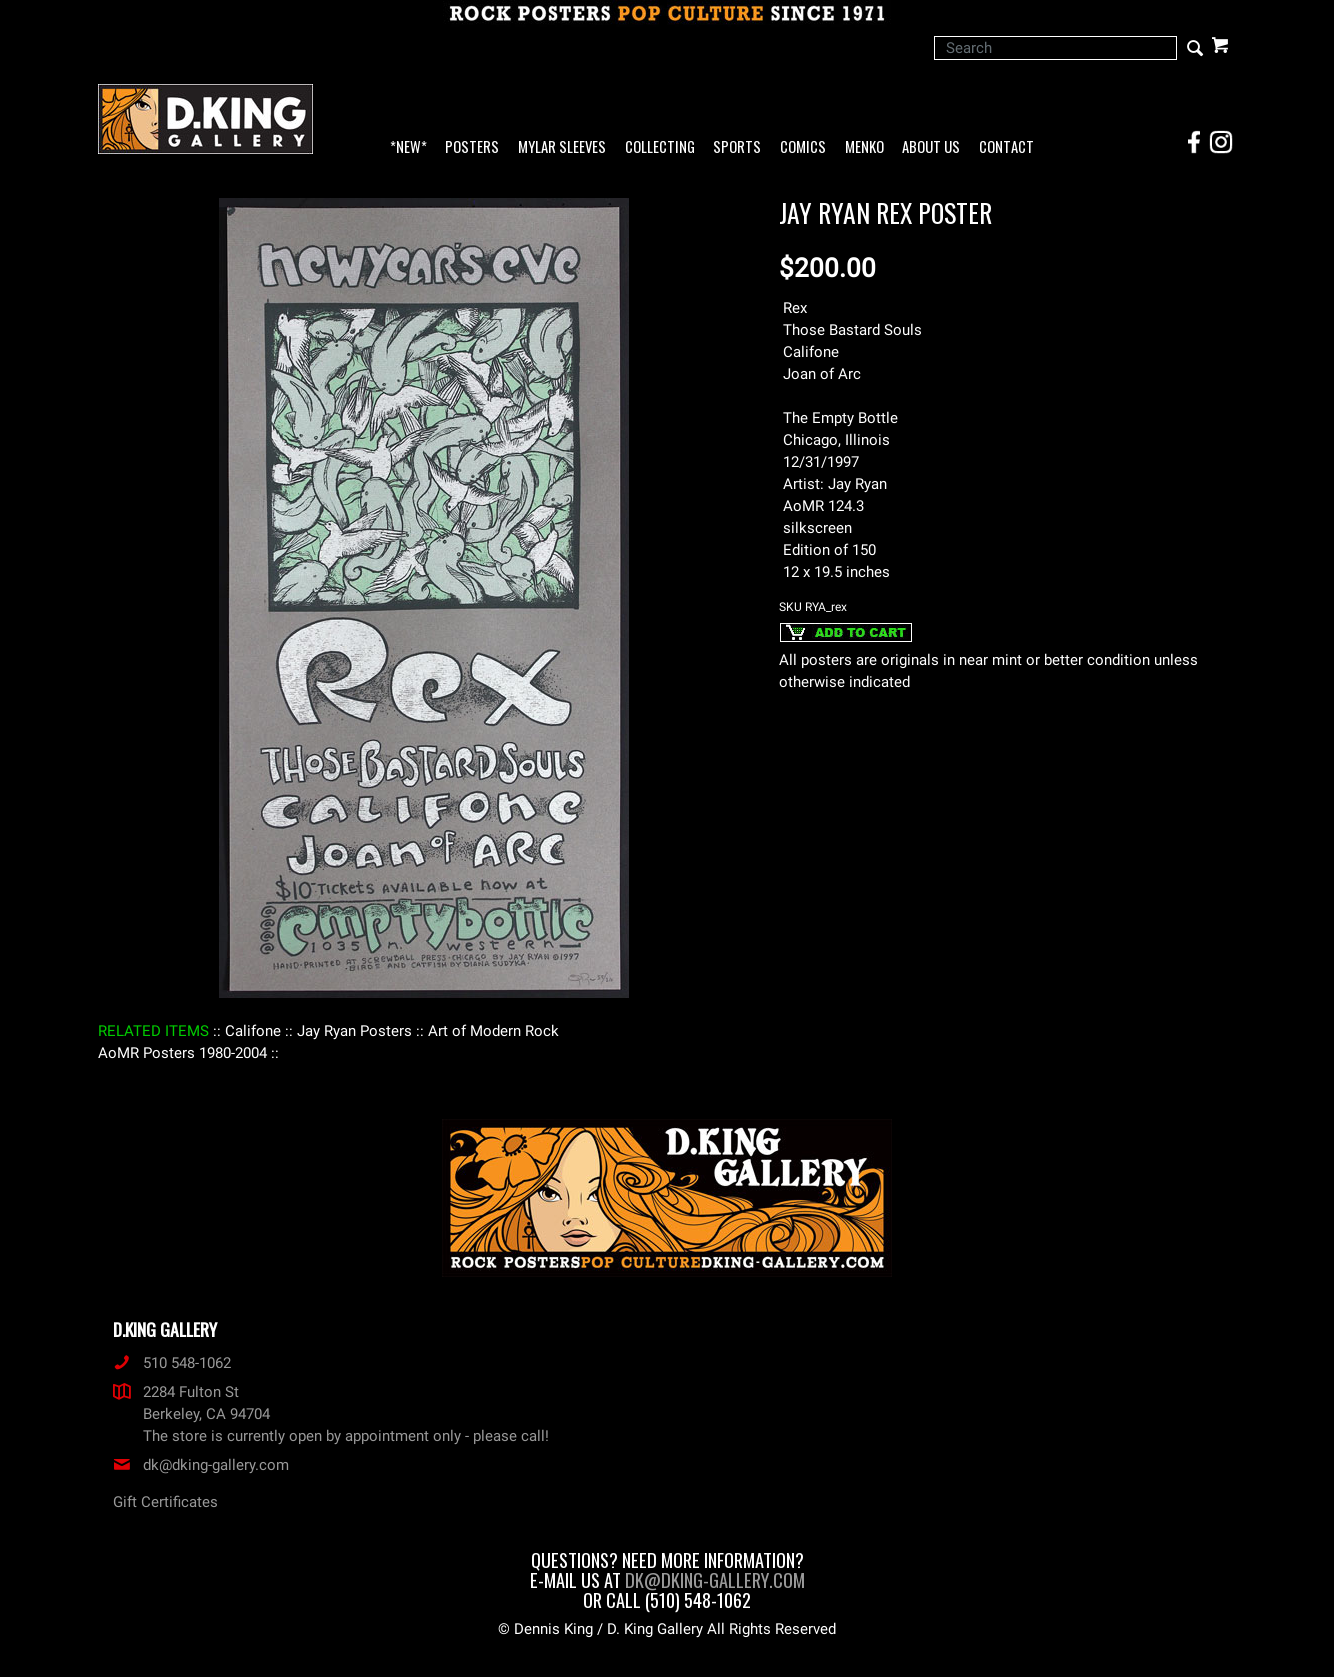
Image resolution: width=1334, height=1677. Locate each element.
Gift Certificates (165, 1502)
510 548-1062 (172, 1363)
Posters (472, 147)
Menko (864, 147)
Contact (1006, 147)
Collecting (660, 147)
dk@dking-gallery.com (201, 1465)
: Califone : (253, 1031)
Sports (737, 147)
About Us (931, 147)
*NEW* (408, 147)
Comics (803, 147)
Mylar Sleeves (562, 147)
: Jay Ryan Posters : (354, 1031)
